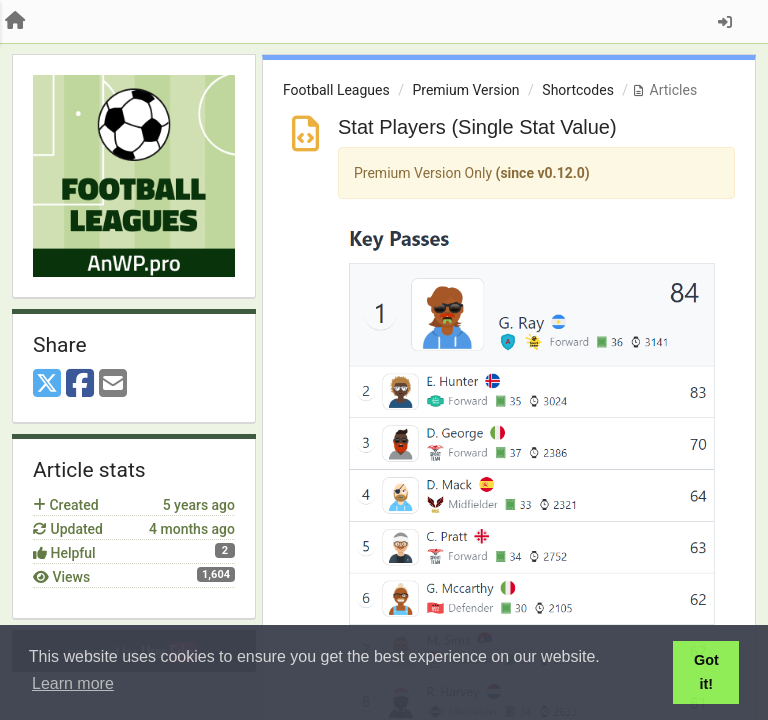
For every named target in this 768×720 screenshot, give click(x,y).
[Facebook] (80, 384)
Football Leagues (336, 90)
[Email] (113, 384)
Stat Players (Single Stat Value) (477, 127)
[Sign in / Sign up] (725, 22)
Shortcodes (578, 90)
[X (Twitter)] (47, 384)
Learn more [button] (73, 683)
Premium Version (465, 90)
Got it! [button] (706, 672)
